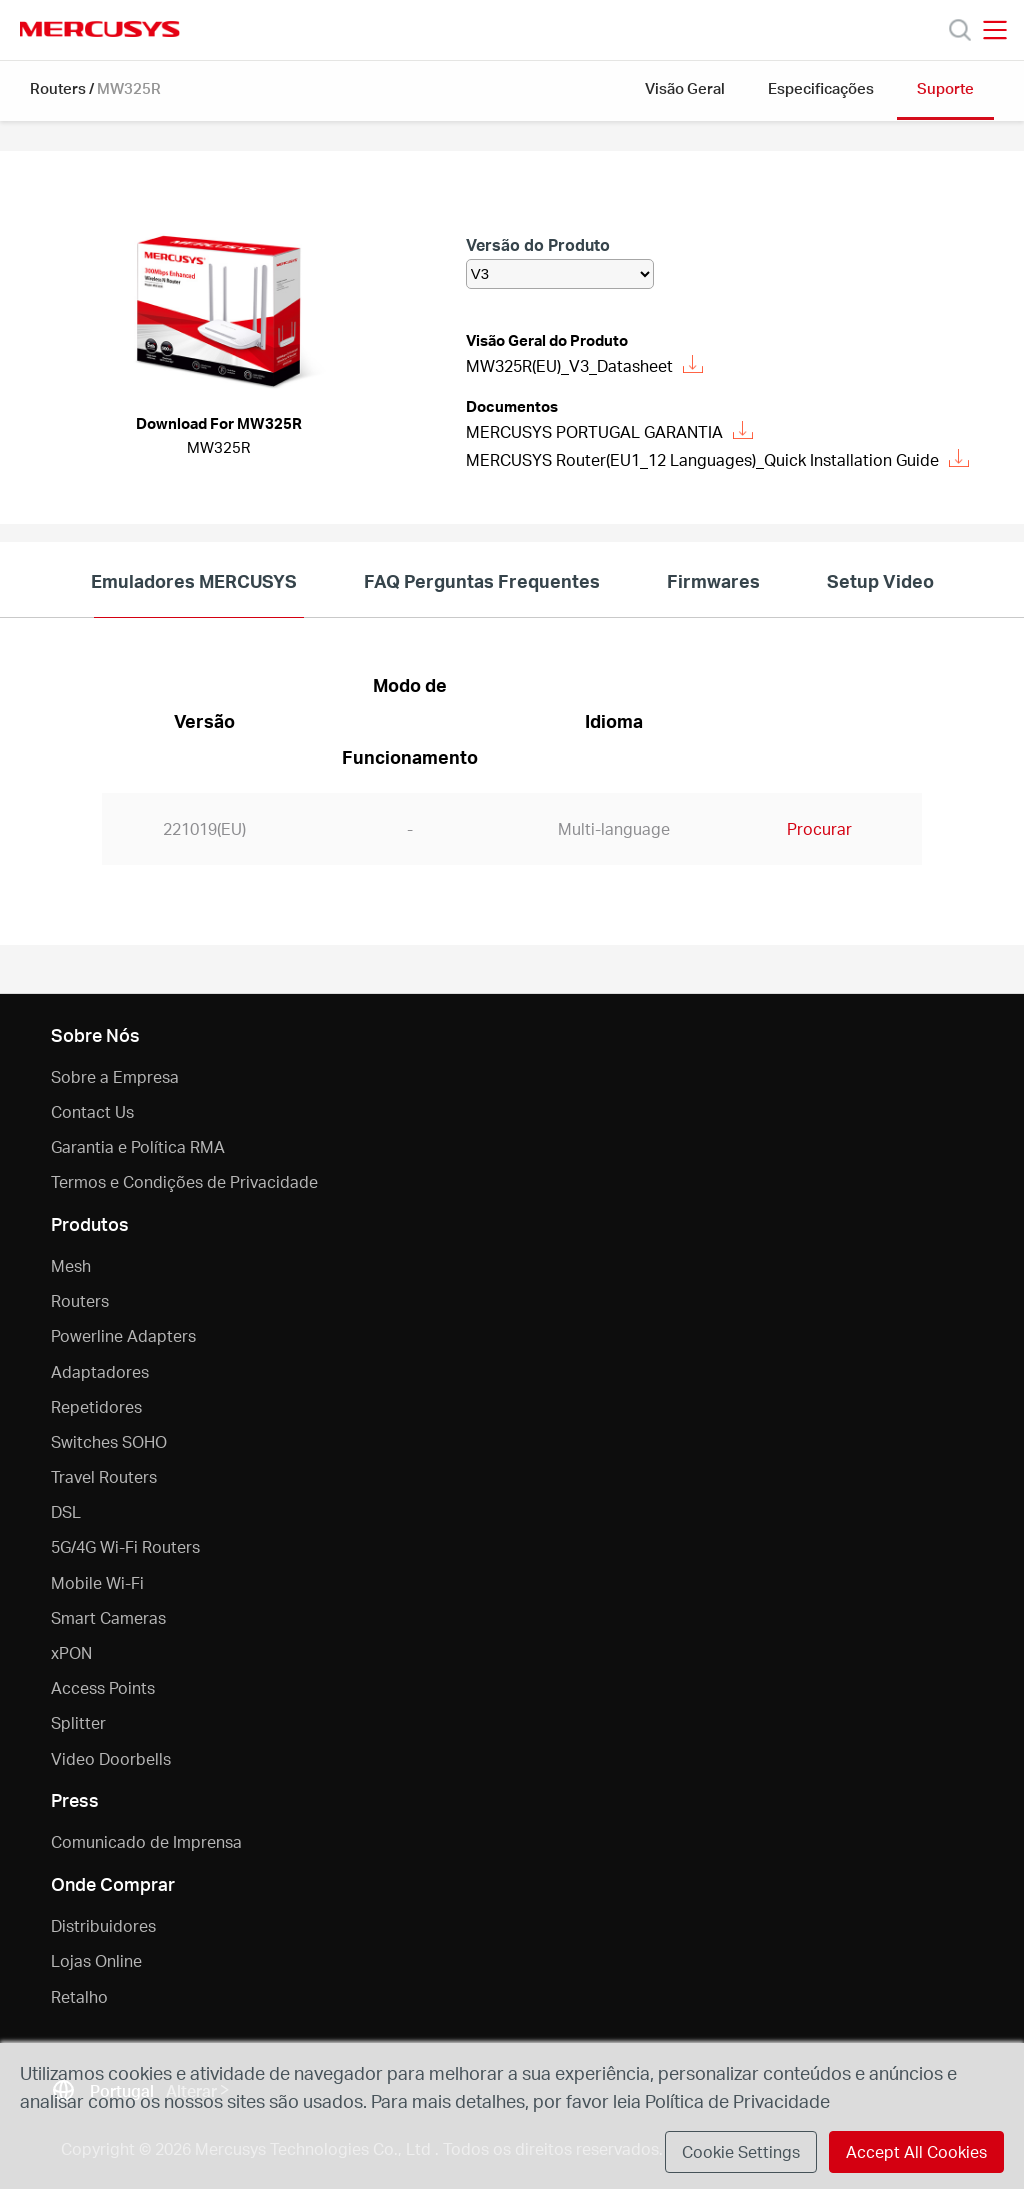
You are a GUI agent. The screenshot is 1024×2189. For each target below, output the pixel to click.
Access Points (103, 1687)
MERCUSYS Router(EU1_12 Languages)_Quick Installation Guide (717, 459)
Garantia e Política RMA (138, 1146)
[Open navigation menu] (995, 30)
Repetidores (96, 1406)
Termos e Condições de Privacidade (184, 1181)
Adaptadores (100, 1371)
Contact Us (92, 1111)
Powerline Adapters (123, 1335)
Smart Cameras (108, 1617)
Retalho (79, 1996)
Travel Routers (104, 1476)
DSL (66, 1511)
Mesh (71, 1265)
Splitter (78, 1722)
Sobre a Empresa (115, 1076)
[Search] (960, 30)
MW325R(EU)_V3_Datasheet (584, 365)
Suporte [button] (945, 88)
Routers (58, 88)
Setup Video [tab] (880, 580)
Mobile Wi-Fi (97, 1582)
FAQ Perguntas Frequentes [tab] (482, 580)
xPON (71, 1652)
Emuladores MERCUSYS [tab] (194, 580)
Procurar (819, 828)
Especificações (821, 88)
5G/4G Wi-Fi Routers (125, 1546)
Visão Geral (685, 88)
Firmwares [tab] (713, 580)
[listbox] (560, 274)
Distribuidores (103, 1925)
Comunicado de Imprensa (146, 1841)
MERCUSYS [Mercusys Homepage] (100, 29)
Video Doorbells (111, 1758)
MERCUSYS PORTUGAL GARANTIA (609, 431)
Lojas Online (96, 1960)
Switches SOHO (109, 1441)
